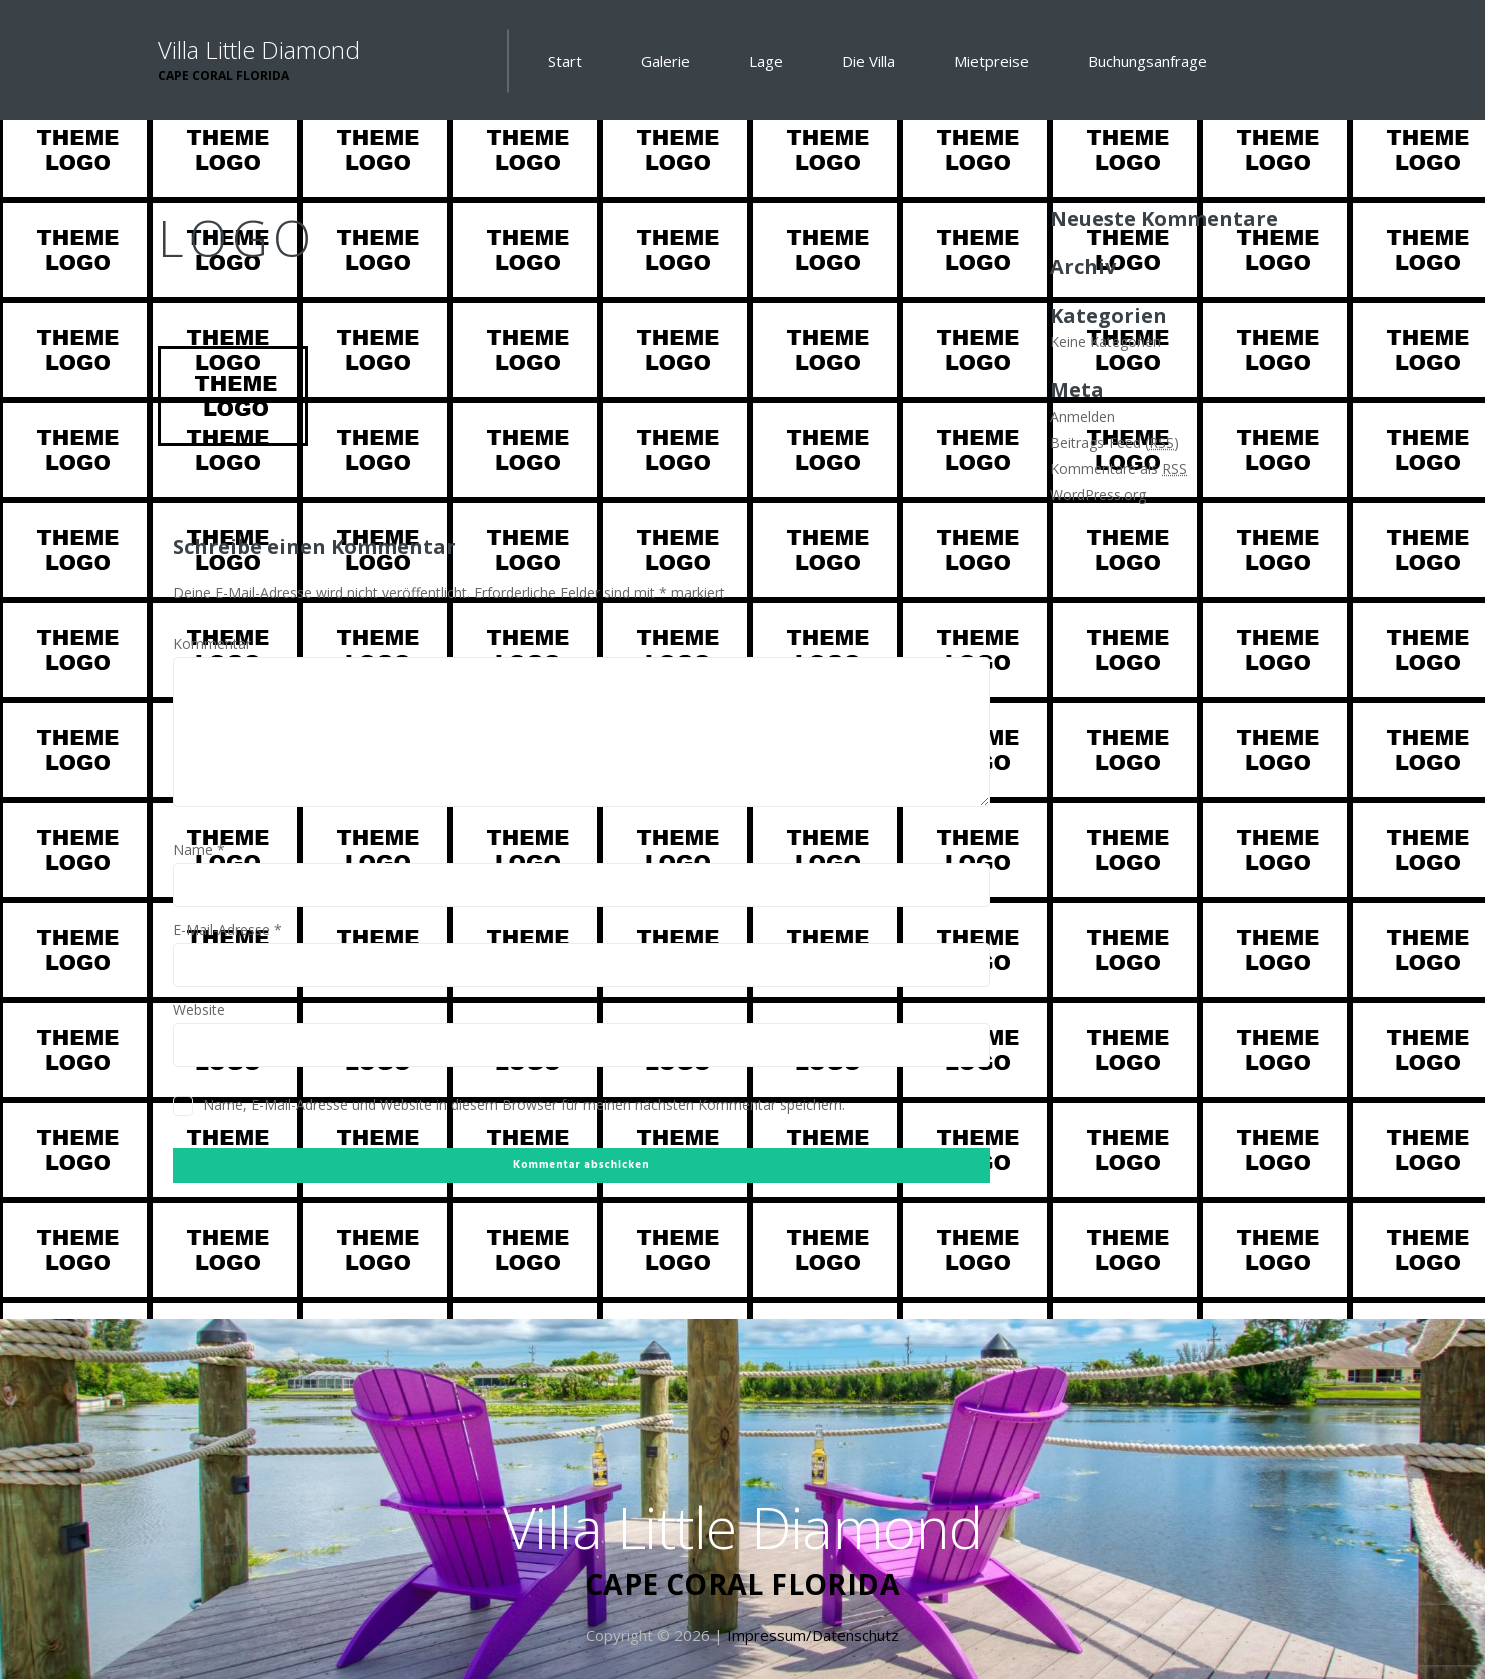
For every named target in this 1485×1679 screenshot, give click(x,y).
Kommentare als (1118, 468)
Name (199, 849)
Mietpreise (991, 61)
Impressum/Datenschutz (813, 1635)
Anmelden (1082, 416)
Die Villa (868, 61)
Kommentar (212, 643)
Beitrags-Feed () (1114, 442)
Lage (766, 61)
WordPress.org (1098, 494)
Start (565, 61)
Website (199, 1009)
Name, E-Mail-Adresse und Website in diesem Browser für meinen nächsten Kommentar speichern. (524, 1104)
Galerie (665, 61)
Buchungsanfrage (1147, 61)
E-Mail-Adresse (227, 929)
